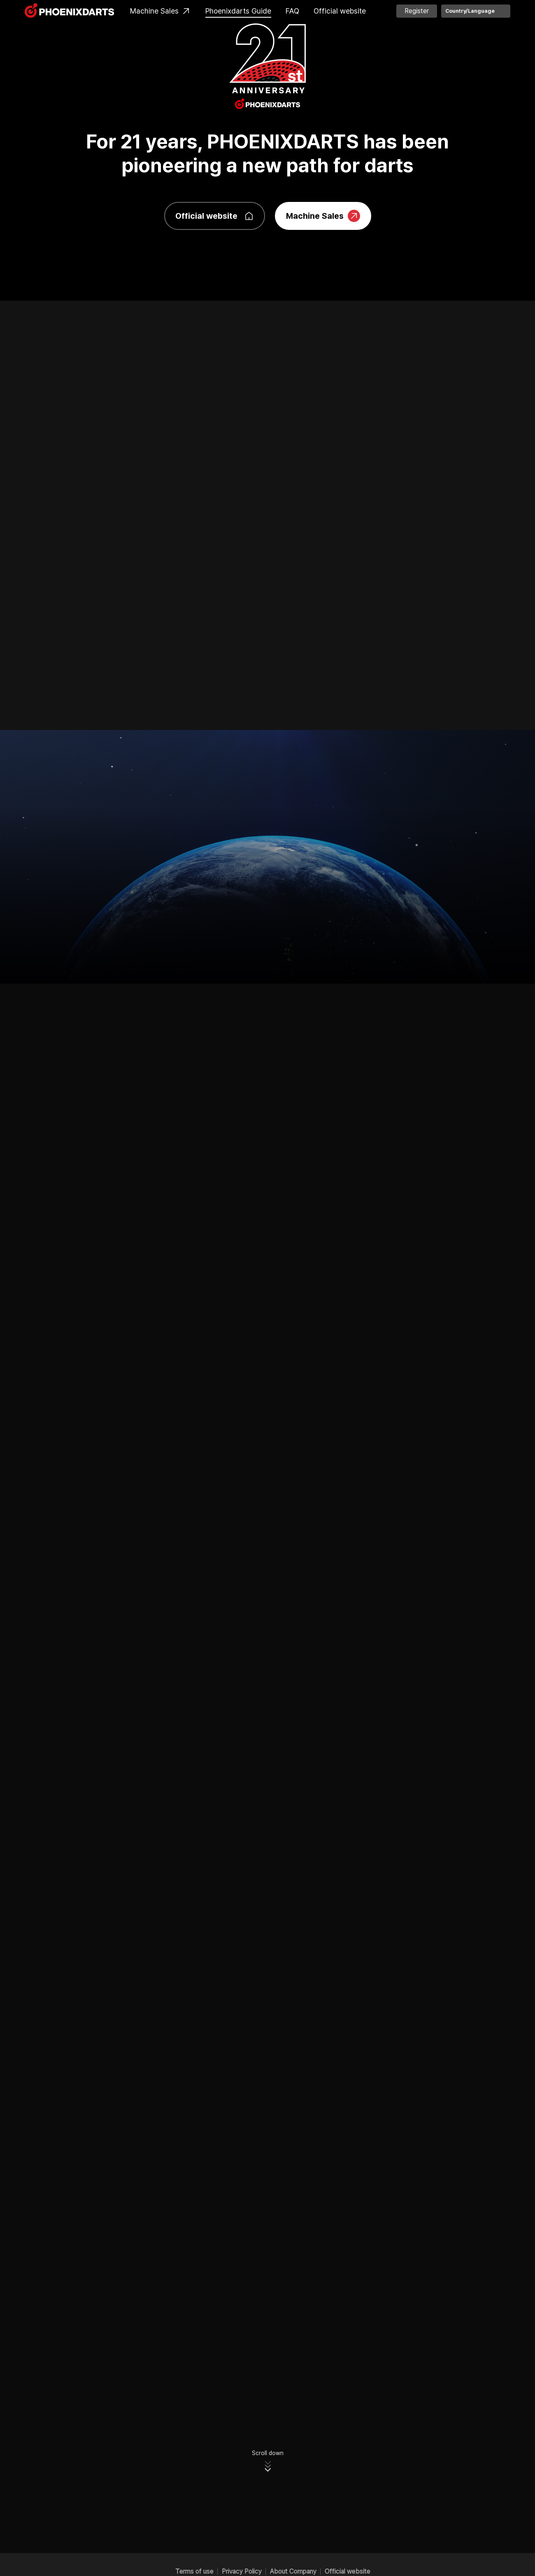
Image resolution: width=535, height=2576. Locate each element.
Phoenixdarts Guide (238, 11)
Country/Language (470, 11)
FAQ (292, 11)
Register (417, 11)
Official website (340, 11)
